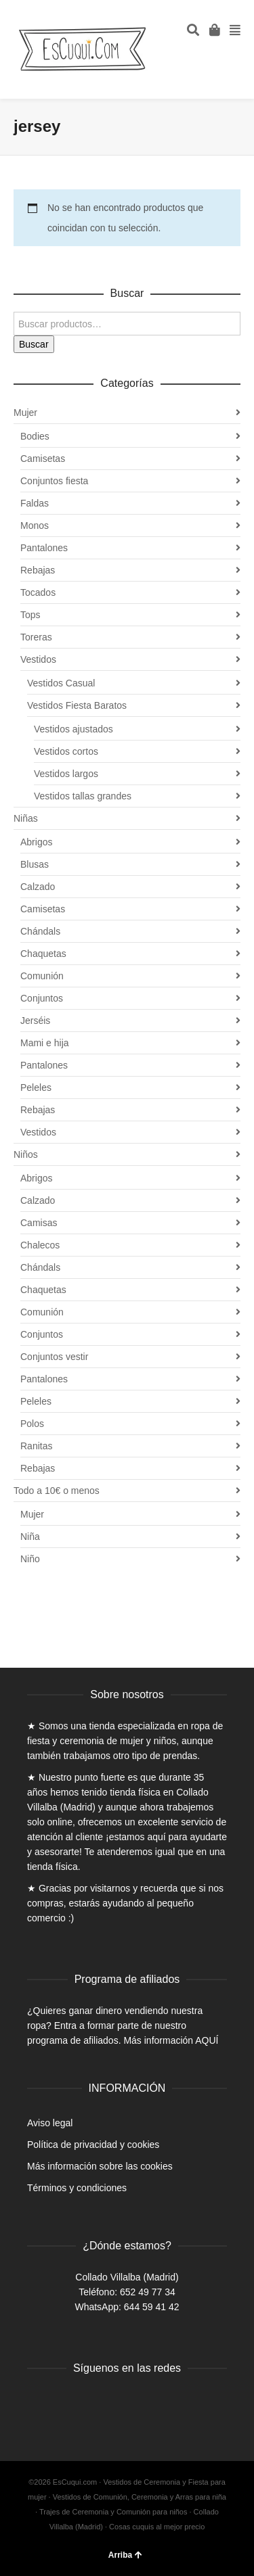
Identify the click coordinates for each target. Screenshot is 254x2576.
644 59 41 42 (151, 2306)
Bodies (34, 436)
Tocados (38, 592)
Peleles (35, 1087)
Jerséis (35, 1020)
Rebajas (37, 570)
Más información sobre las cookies (100, 2166)
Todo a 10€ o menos (57, 1490)
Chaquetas (43, 953)
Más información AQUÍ (170, 2040)
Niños (26, 1154)
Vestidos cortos (66, 751)
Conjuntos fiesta (54, 480)
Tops (30, 614)
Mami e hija (44, 1042)
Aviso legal (49, 2122)
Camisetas (42, 458)
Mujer (25, 412)
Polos (32, 1423)
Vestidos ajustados (73, 729)
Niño (30, 1558)
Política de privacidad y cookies (93, 2144)
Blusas (34, 864)
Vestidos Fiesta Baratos (77, 705)
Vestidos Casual (61, 683)
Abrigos (36, 842)
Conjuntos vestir (54, 1356)
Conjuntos (41, 998)
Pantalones (44, 547)
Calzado (37, 886)
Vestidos (38, 659)
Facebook (38, 2403)
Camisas (38, 1222)
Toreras (36, 637)
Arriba (125, 2555)
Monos (34, 525)
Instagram (97, 2403)
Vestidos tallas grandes (82, 796)
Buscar (34, 344)
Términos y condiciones (77, 2187)
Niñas (26, 818)
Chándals (40, 931)
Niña (30, 1536)
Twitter (68, 2403)
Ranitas (36, 1446)
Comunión (42, 975)
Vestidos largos (66, 773)
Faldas (34, 503)
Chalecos (40, 1245)
